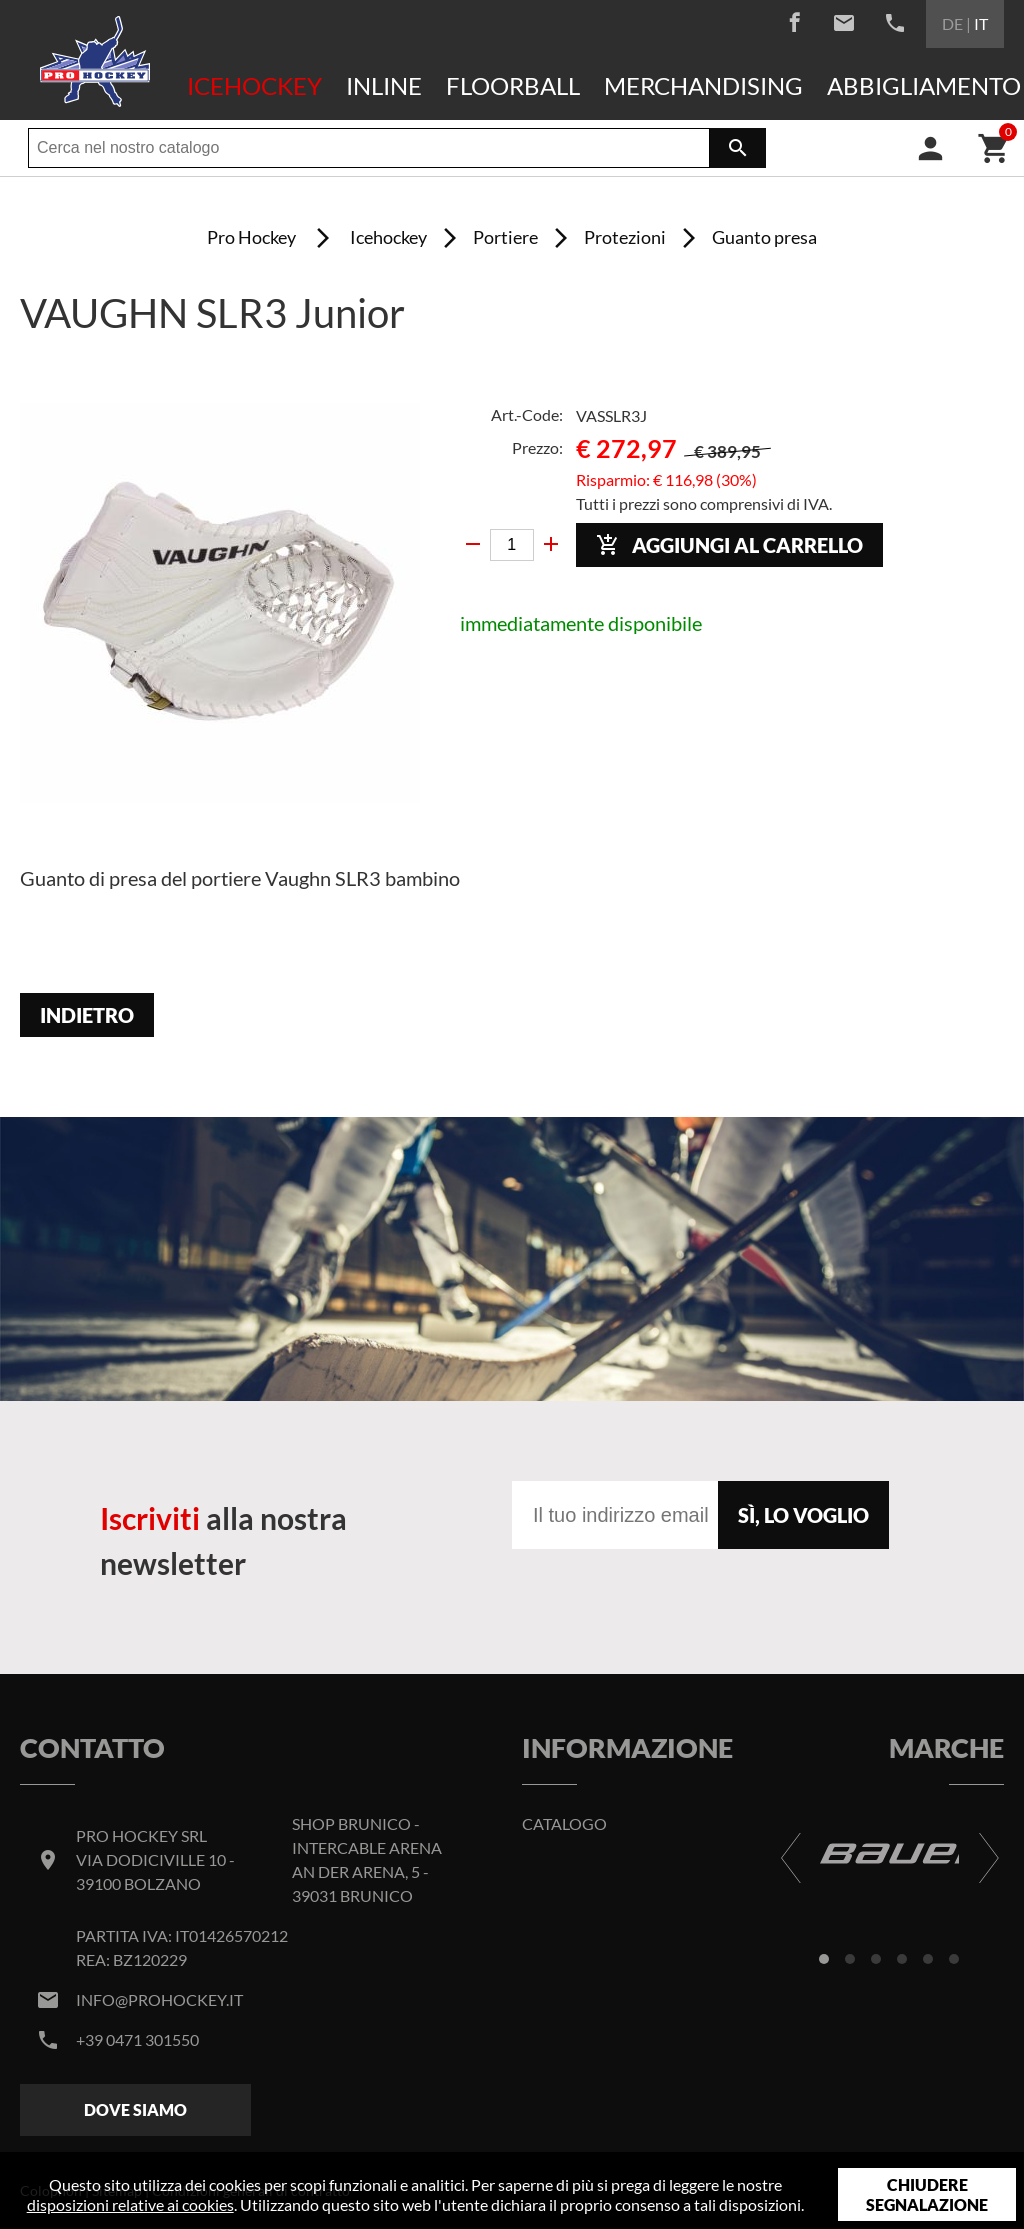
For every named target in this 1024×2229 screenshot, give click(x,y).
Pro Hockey (251, 237)
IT (981, 23)
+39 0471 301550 (137, 2039)
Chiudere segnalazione (927, 2194)
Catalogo (564, 1823)
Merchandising (703, 85)
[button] (824, 1959)
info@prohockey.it (159, 1999)
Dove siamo (135, 2109)
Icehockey (254, 85)
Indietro (87, 1015)
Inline (384, 85)
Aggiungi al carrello (729, 545)
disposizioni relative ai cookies (130, 2204)
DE (952, 23)
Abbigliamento (924, 85)
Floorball (513, 85)
